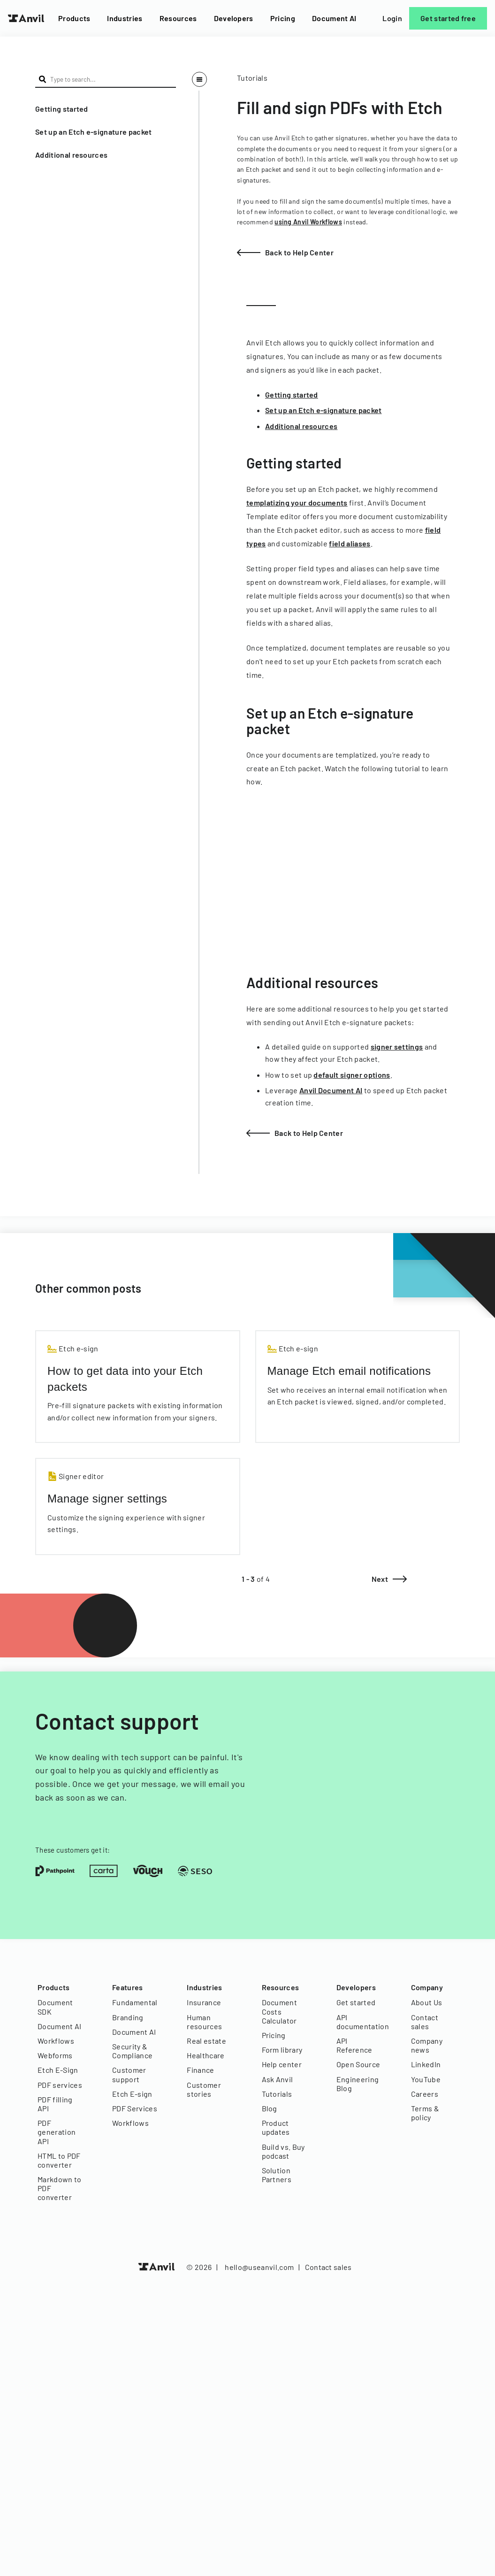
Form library (282, 2049)
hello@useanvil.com (259, 2266)
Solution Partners (277, 2175)
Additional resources (71, 154)
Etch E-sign (132, 2093)
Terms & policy (425, 2113)
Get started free (448, 18)
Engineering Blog (357, 2084)
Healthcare (205, 2055)
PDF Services (134, 2108)
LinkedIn (426, 2064)
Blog (269, 2108)
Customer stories (204, 2089)
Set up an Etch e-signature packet (93, 131)
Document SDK (55, 2007)
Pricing (282, 18)
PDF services (60, 2084)
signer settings (397, 1046)
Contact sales (424, 2022)
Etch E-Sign (58, 2069)
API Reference (354, 2045)
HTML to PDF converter (59, 2160)
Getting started (61, 108)
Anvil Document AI (330, 1090)
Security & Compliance (132, 2051)
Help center (282, 2064)
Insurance (204, 2002)
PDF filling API (55, 2104)
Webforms (55, 2055)
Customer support (129, 2074)
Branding (128, 2017)
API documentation (359, 2022)
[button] (105, 108)
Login (392, 18)
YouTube (426, 2079)
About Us (426, 2002)
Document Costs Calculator (279, 2011)
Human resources (204, 2022)
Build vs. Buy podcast (283, 2151)
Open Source (358, 2064)
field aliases (349, 543)
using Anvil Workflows (308, 222)
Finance (200, 2069)
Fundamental (135, 2002)
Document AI (334, 18)
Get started (356, 2002)
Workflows (56, 2040)
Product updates (276, 2127)
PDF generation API (57, 2131)
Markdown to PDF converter (60, 2188)
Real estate (206, 2040)
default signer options (351, 1074)
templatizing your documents (297, 502)
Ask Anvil (277, 2079)
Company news (426, 2045)
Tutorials (277, 2093)
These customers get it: (72, 1850)
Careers (424, 2093)
